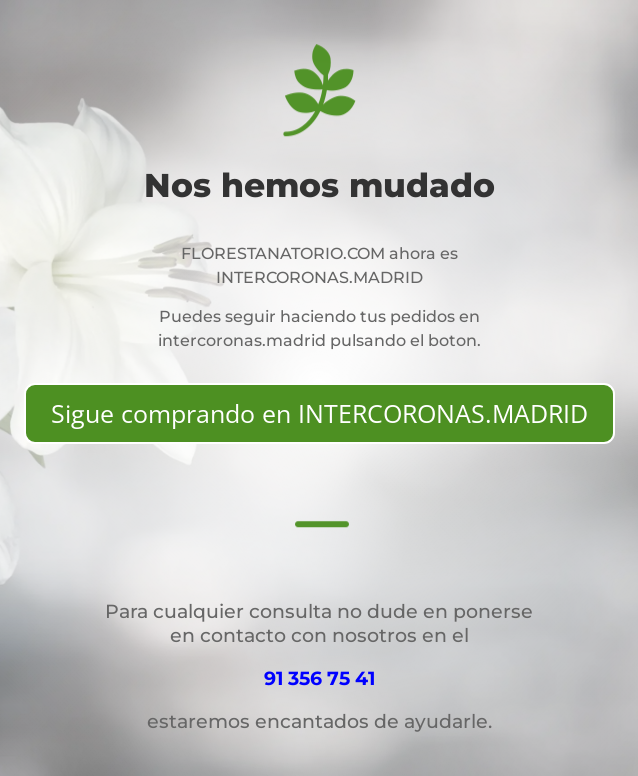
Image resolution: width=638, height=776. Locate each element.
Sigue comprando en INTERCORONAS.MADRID (319, 413)
